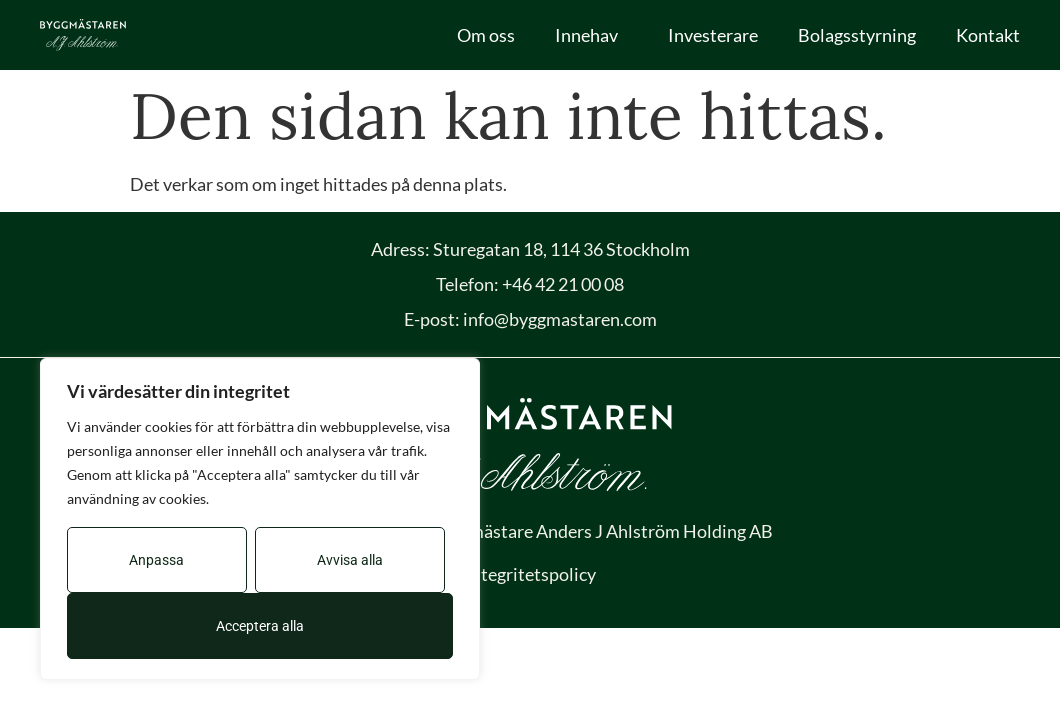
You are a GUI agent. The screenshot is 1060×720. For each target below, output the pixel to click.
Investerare (713, 35)
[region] (260, 519)
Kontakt (988, 35)
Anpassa (156, 560)
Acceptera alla (260, 626)
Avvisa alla (350, 560)
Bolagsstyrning (857, 35)
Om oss (486, 35)
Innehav (591, 35)
